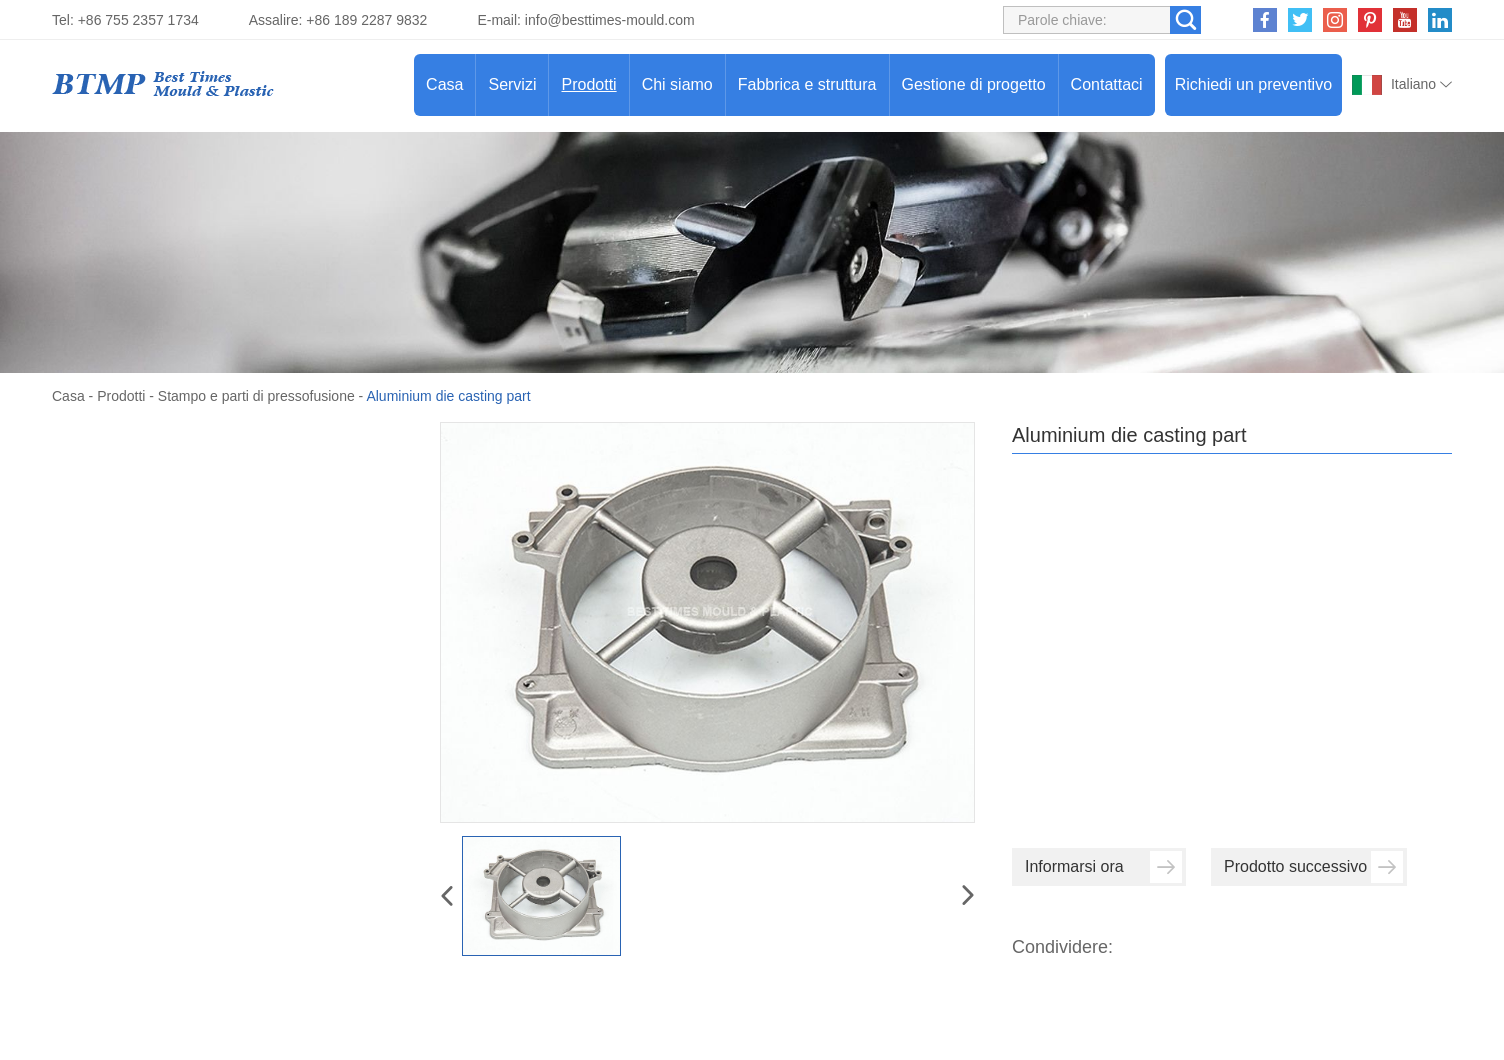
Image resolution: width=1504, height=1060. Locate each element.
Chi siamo (677, 84)
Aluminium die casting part (448, 396)
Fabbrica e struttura (807, 84)
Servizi (512, 84)
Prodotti (588, 84)
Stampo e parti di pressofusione (256, 396)
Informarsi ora (1103, 867)
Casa (444, 84)
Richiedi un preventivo (1253, 84)
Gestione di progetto (974, 84)
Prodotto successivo (1313, 867)
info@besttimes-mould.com (610, 20)
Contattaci (1107, 84)
